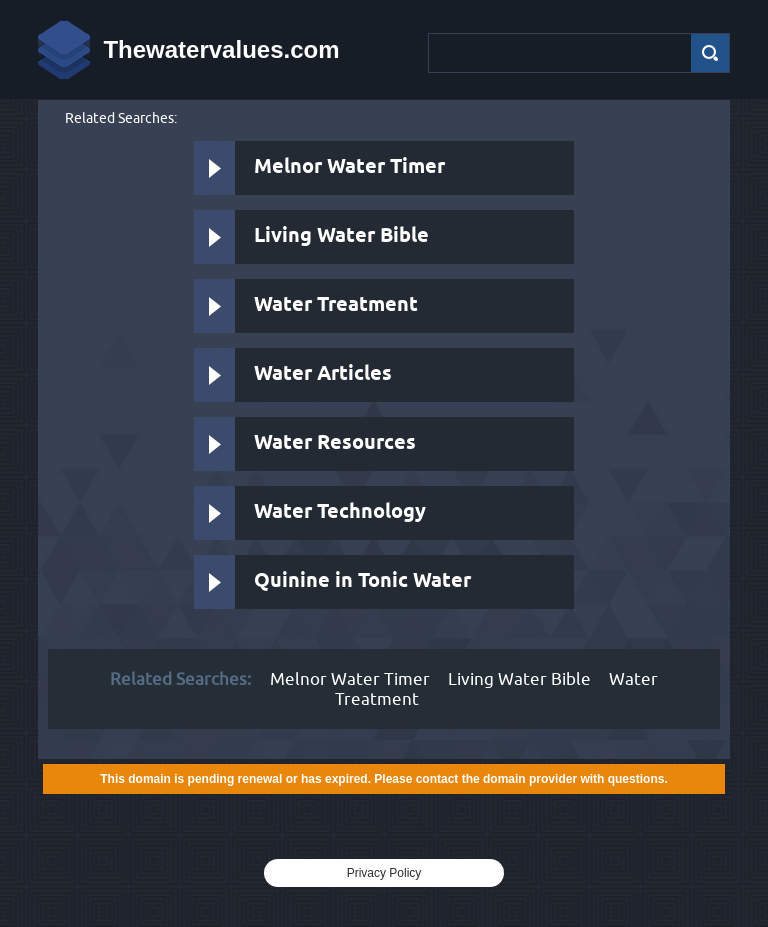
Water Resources (335, 443)
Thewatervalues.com (221, 49)
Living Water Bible (341, 236)
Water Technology (340, 512)
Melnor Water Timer (349, 167)
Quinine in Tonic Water (362, 581)
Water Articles (323, 374)
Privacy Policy (384, 873)
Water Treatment (336, 305)
